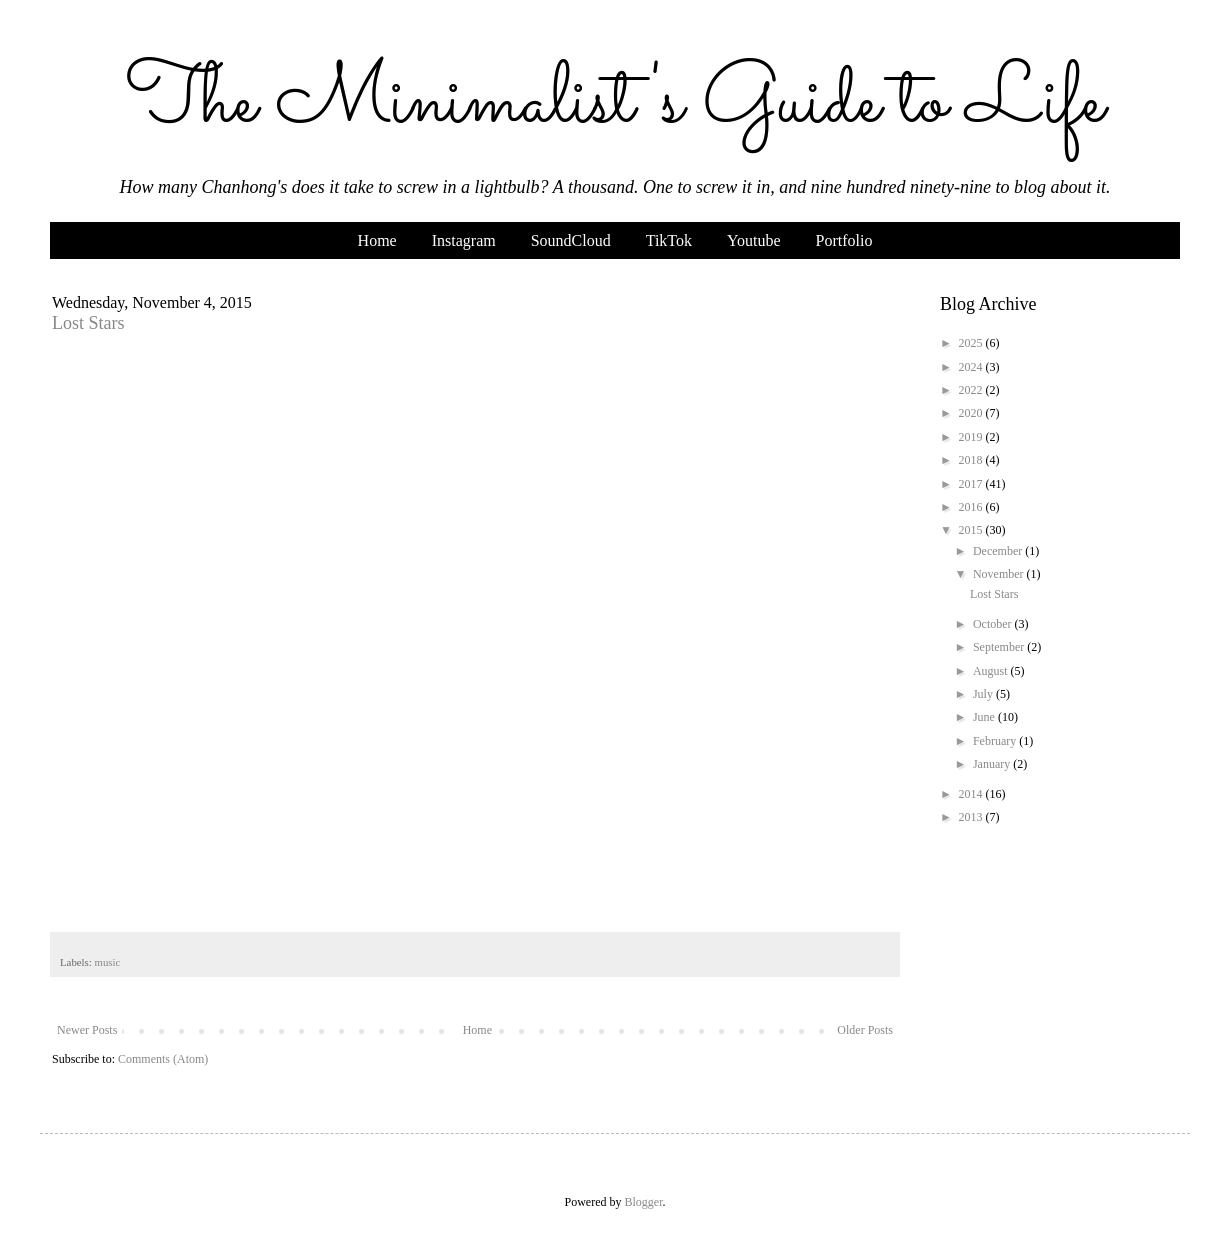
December (999, 551)
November (1000, 574)
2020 (972, 413)
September (1000, 647)
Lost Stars (88, 323)
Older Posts (865, 1030)
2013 (972, 817)
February (996, 741)
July (984, 694)
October (994, 624)
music (107, 962)
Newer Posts (87, 1030)
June (985, 717)
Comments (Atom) (163, 1059)
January (993, 764)
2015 (972, 530)
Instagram (464, 240)
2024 (972, 367)
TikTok (669, 240)
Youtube (754, 240)
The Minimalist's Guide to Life (614, 103)
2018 (972, 460)
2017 (972, 484)
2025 (972, 343)
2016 (972, 507)
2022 (972, 390)
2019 (972, 437)
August (992, 671)
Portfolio (844, 240)
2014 (972, 794)
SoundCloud (571, 240)
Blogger (644, 1202)
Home (377, 240)
